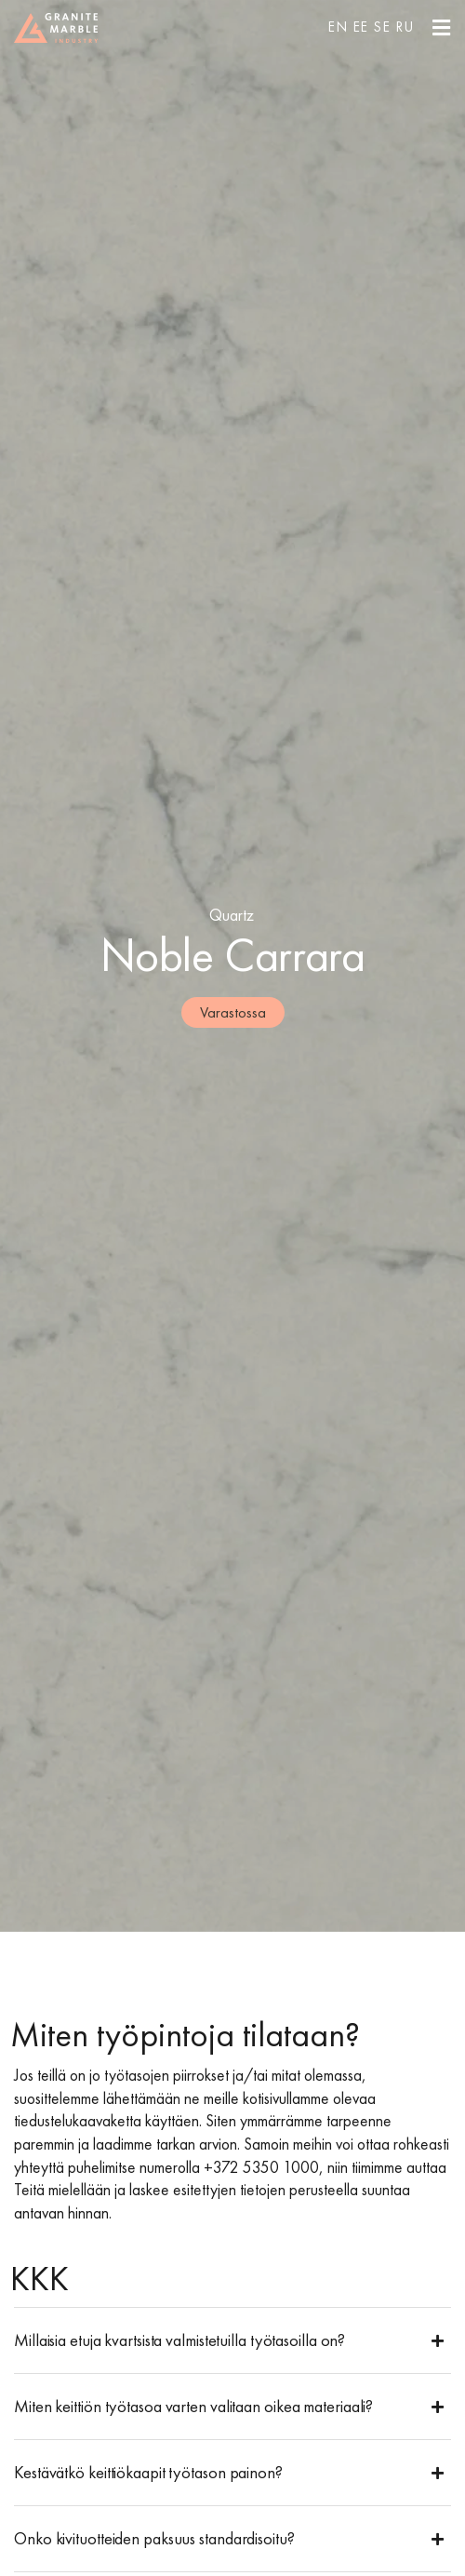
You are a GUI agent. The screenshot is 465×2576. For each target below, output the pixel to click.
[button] (232, 2340)
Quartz (231, 915)
